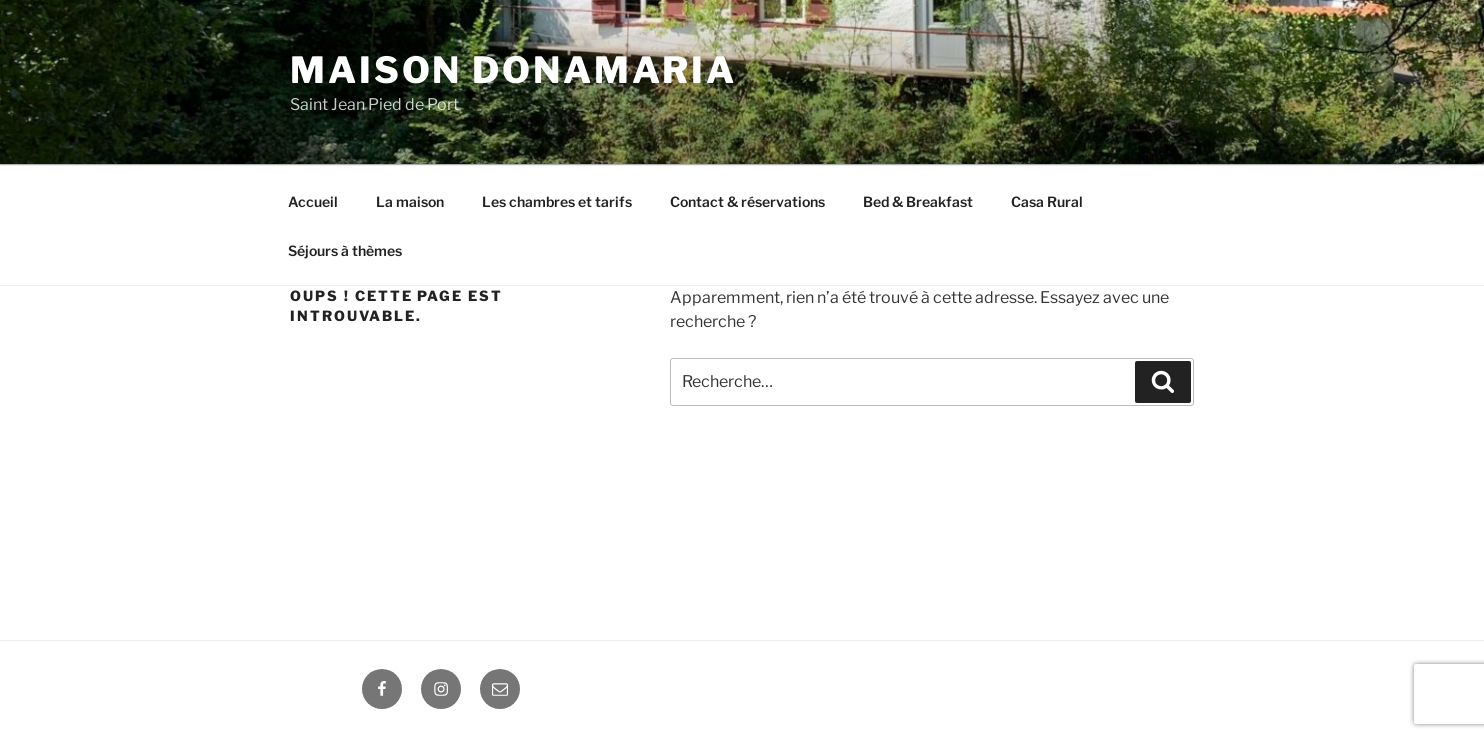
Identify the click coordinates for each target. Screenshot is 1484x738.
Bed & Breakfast (918, 201)
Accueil (313, 201)
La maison (410, 201)
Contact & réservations (747, 201)
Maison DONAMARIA (513, 70)
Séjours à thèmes (345, 250)
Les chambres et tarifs (557, 201)
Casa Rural (1047, 201)
